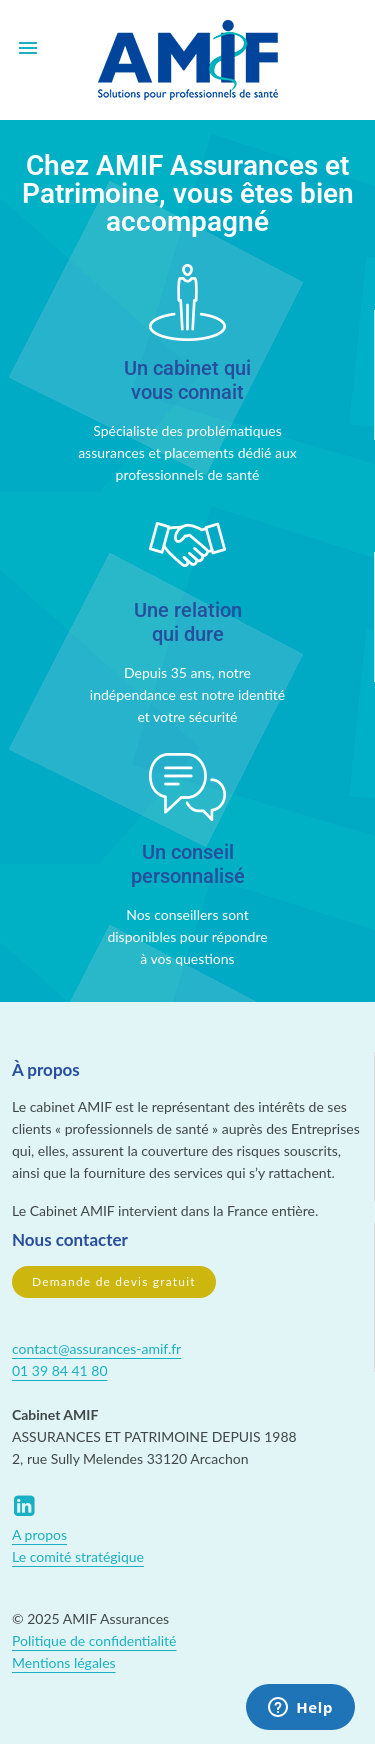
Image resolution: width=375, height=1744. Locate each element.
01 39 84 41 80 (60, 1370)
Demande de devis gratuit (114, 1281)
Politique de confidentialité (94, 1640)
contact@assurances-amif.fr (96, 1348)
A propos (39, 1534)
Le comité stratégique (78, 1556)
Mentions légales (64, 1662)
